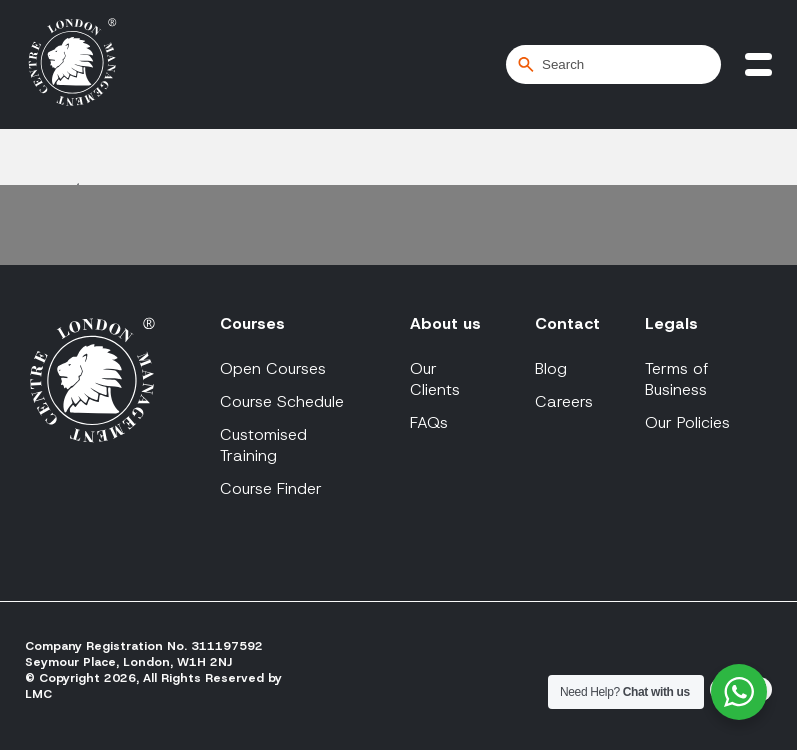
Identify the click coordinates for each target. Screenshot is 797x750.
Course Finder (271, 488)
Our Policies (687, 422)
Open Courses (273, 368)
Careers (564, 401)
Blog (551, 368)
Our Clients (435, 379)
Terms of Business (677, 379)
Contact (567, 323)
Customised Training (263, 445)
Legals (671, 323)
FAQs (429, 422)
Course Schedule (282, 401)
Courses (252, 323)
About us (445, 323)
